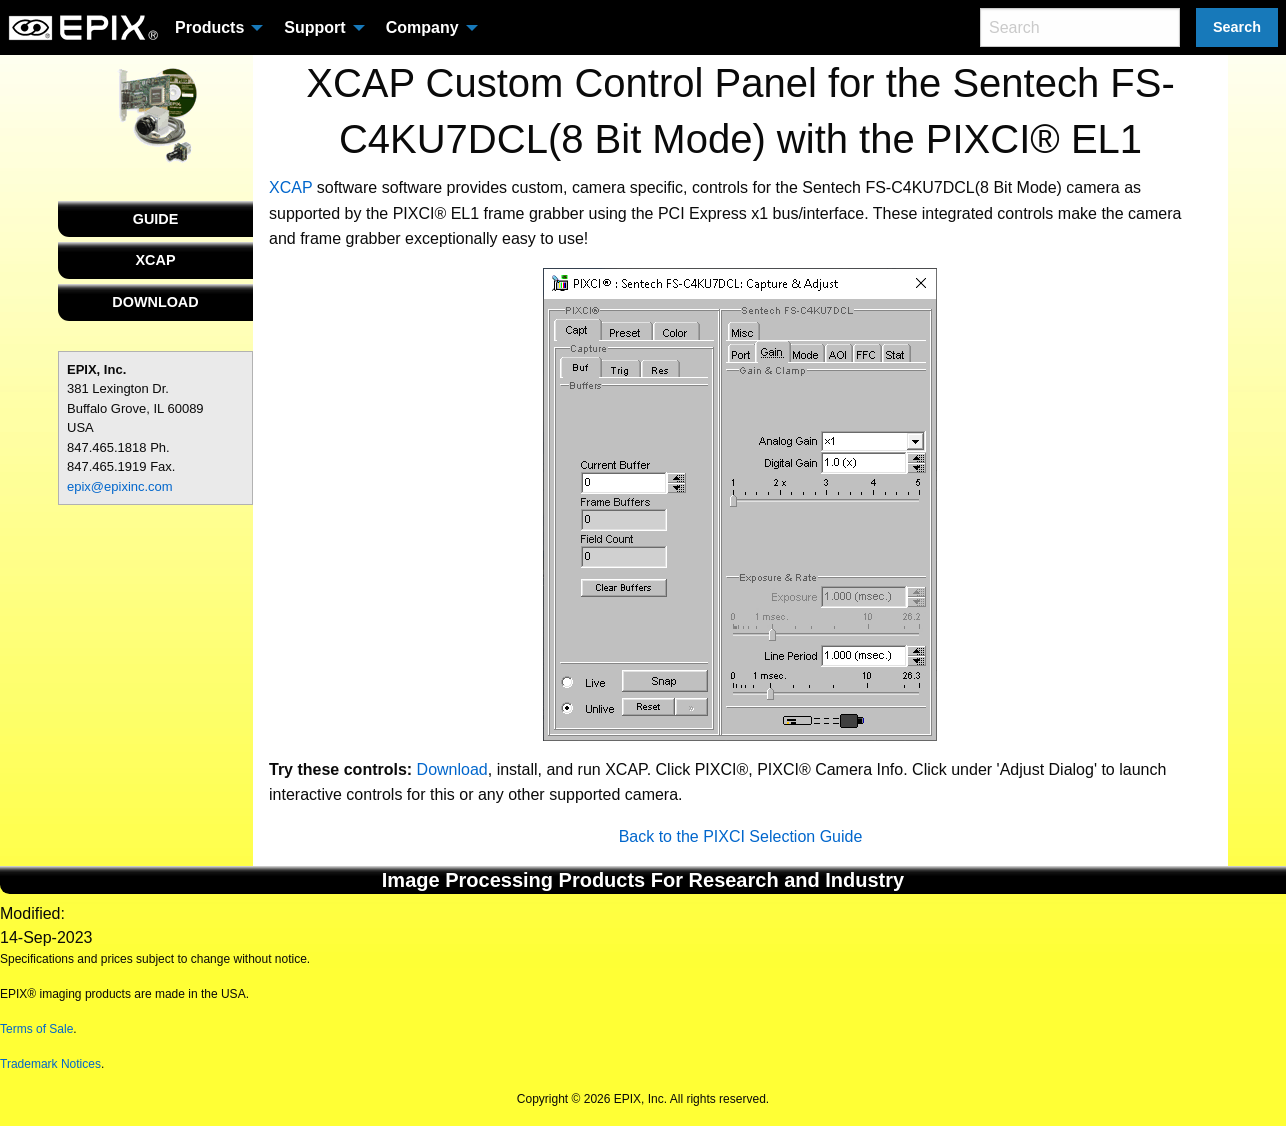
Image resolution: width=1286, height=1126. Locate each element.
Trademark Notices (50, 1064)
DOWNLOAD (155, 302)
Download (452, 769)
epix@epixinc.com (120, 486)
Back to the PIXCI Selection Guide (741, 836)
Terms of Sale (36, 1029)
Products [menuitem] (209, 27)
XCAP (156, 260)
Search (1237, 27)
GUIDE (156, 219)
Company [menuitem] (422, 27)
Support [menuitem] (314, 27)
